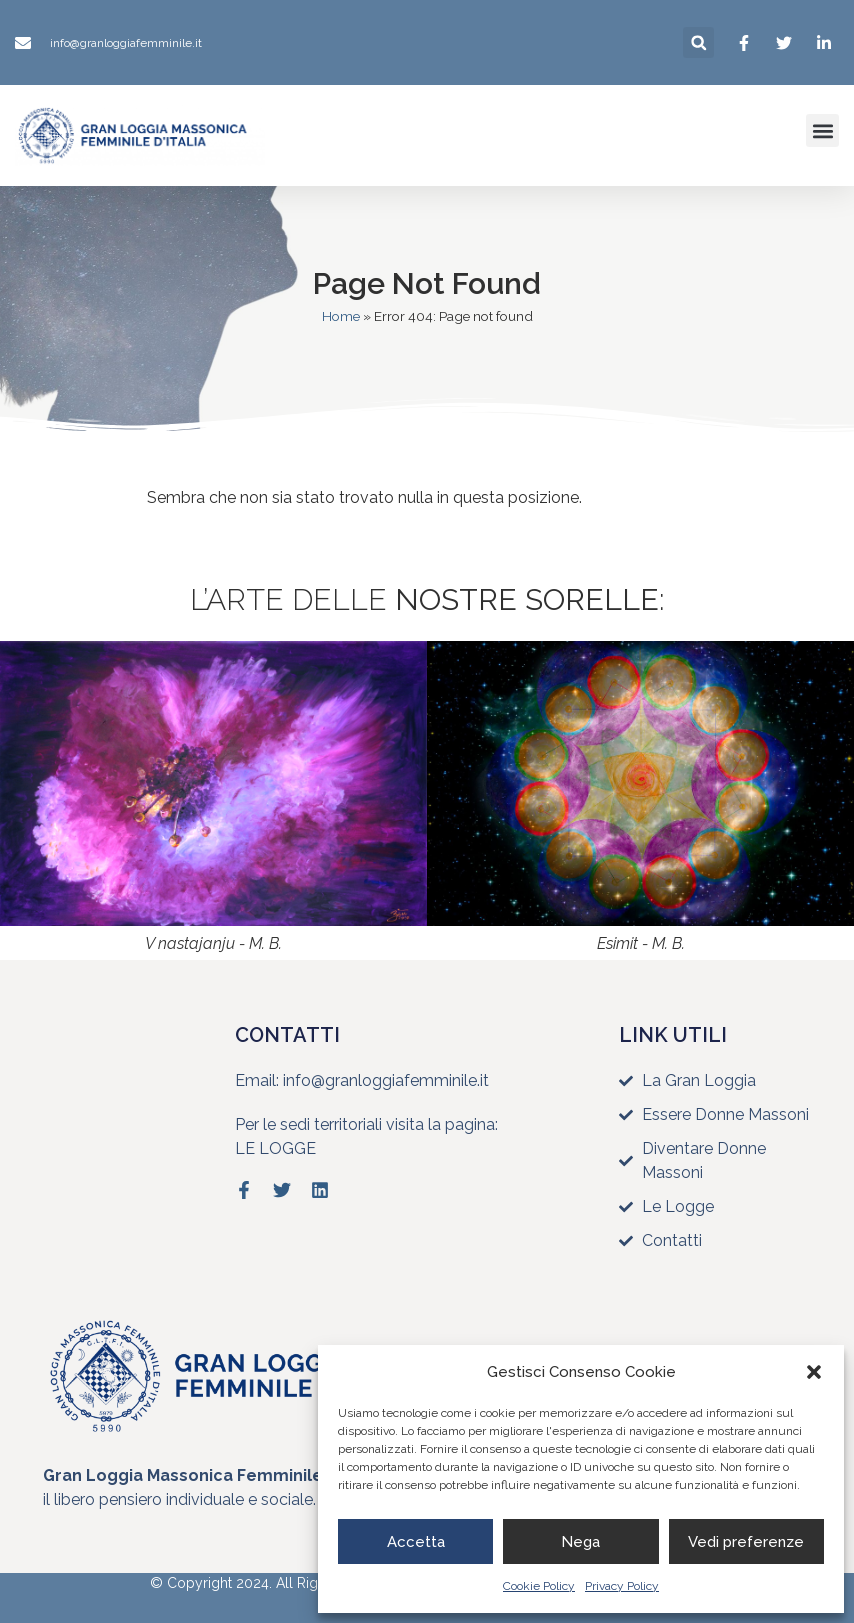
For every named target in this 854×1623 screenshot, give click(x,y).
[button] (814, 1372)
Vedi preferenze (746, 1542)
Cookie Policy (539, 1586)
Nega (580, 1542)
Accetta (416, 1542)
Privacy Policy (622, 1586)
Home (341, 316)
